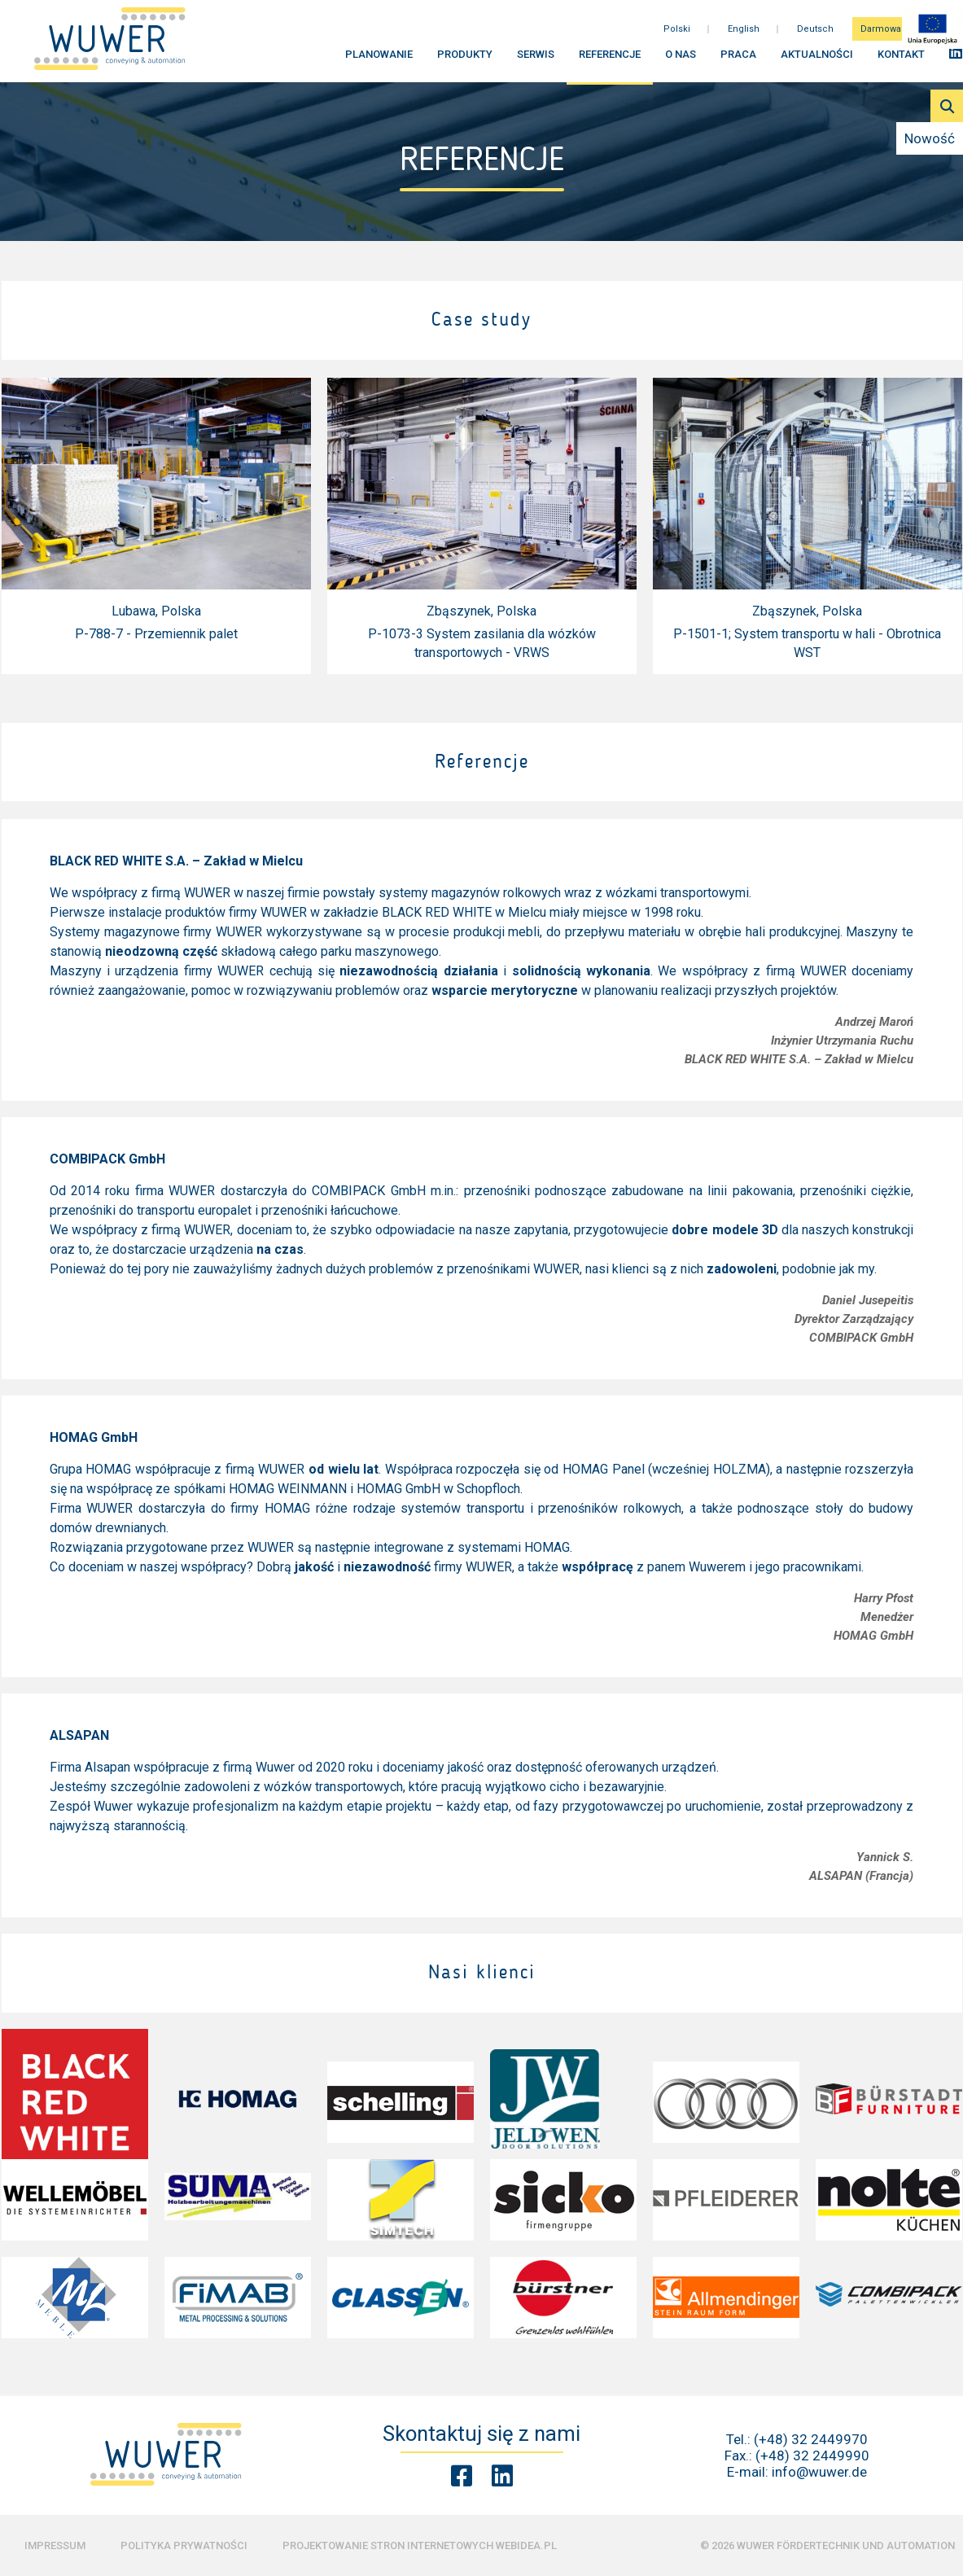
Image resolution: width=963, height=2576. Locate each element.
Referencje (610, 56)
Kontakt (901, 56)
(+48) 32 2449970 (811, 2439)
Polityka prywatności (183, 2545)
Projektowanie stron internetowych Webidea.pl (419, 2545)
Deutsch (815, 32)
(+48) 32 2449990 (812, 2455)
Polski (676, 32)
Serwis (535, 56)
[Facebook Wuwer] (461, 2476)
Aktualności (817, 56)
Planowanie (379, 56)
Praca (738, 56)
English (743, 32)
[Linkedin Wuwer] (502, 2476)
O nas (680, 56)
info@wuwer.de (819, 2472)
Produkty (464, 56)
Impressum (54, 2545)
